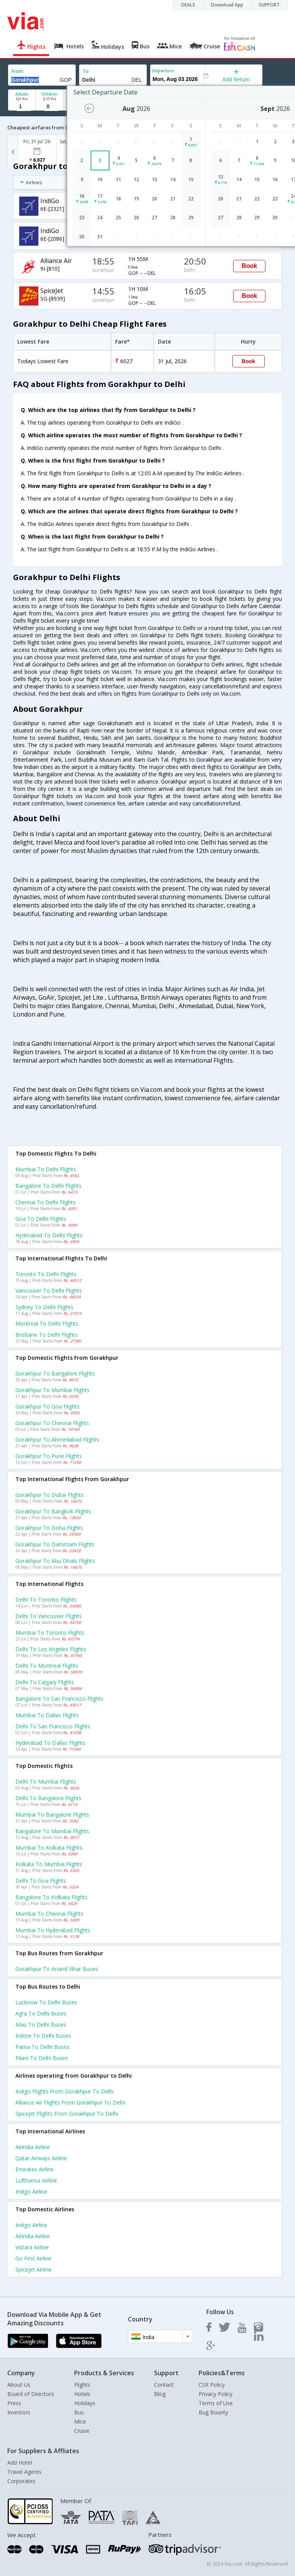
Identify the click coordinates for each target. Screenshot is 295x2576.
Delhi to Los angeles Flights (50, 1649)
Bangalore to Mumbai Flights (52, 1831)
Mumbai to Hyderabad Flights (52, 1930)
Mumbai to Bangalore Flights (52, 1814)
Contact (164, 2384)
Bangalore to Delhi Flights (48, 1185)
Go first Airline (33, 2258)
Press (14, 2403)
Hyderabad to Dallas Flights (50, 1742)
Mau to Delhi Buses (40, 2024)
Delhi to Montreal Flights (46, 1665)
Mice (80, 2421)
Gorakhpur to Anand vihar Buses (56, 1969)
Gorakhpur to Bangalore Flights (55, 1373)
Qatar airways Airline (41, 2158)
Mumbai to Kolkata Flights (48, 1847)
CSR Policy (212, 2384)
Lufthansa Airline (36, 2180)
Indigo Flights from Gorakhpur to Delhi (64, 2091)
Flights (82, 2384)
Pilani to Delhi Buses (41, 2058)
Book (249, 266)
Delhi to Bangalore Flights (48, 1798)
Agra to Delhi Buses (40, 2013)
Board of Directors (30, 2393)
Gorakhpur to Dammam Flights (54, 1544)
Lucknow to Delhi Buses (46, 2002)
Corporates (21, 2481)
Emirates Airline (34, 2169)
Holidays (84, 2403)
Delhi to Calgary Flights (44, 1682)
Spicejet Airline (33, 2269)
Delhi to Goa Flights (40, 1880)
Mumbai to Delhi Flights (45, 1169)
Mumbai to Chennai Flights (49, 1913)
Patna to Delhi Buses (42, 2046)
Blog (160, 2393)
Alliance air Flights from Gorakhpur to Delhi (70, 2102)
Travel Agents (24, 2471)
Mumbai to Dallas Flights (47, 1715)
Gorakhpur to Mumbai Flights (52, 1390)
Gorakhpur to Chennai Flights (52, 1423)
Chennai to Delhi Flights (45, 1202)
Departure (163, 70)
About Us (18, 2384)
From (17, 71)
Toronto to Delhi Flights (45, 1274)
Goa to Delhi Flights (40, 1218)
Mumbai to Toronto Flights (49, 1632)
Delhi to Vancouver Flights (48, 1616)
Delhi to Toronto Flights (45, 1599)
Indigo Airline (31, 2191)
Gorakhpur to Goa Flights (47, 1406)
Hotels (82, 2393)
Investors (18, 2412)
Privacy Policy (215, 2393)
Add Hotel (19, 2462)
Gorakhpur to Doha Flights (49, 1527)
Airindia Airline (32, 2147)
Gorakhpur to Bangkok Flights (53, 1511)
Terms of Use (216, 2403)
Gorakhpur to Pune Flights (48, 1456)
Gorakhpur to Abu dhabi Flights (55, 1560)
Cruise (81, 2430)
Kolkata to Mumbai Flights (48, 1864)
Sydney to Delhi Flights (44, 1307)
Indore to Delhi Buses (43, 2035)
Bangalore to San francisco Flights (59, 1698)
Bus (79, 2412)
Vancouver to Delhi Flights (48, 1290)
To (86, 71)
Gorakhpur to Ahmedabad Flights (57, 1439)
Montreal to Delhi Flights (46, 1323)
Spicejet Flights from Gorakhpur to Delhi (66, 2113)
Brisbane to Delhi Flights (46, 1334)
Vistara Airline (32, 2247)
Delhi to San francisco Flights (52, 1726)
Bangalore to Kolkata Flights (51, 1897)
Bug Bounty (213, 2412)
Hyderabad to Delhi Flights (49, 1235)
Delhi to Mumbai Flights (45, 1781)
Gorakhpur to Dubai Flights (49, 1494)
